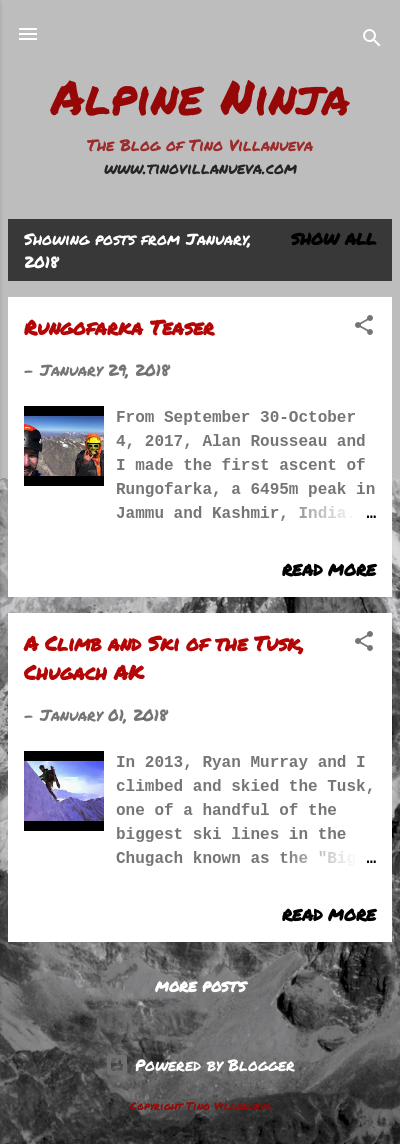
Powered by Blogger (200, 1064)
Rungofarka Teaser (119, 327)
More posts (200, 986)
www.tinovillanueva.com (200, 167)
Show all (333, 238)
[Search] (372, 40)
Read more (329, 569)
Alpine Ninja (200, 96)
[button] (364, 328)
